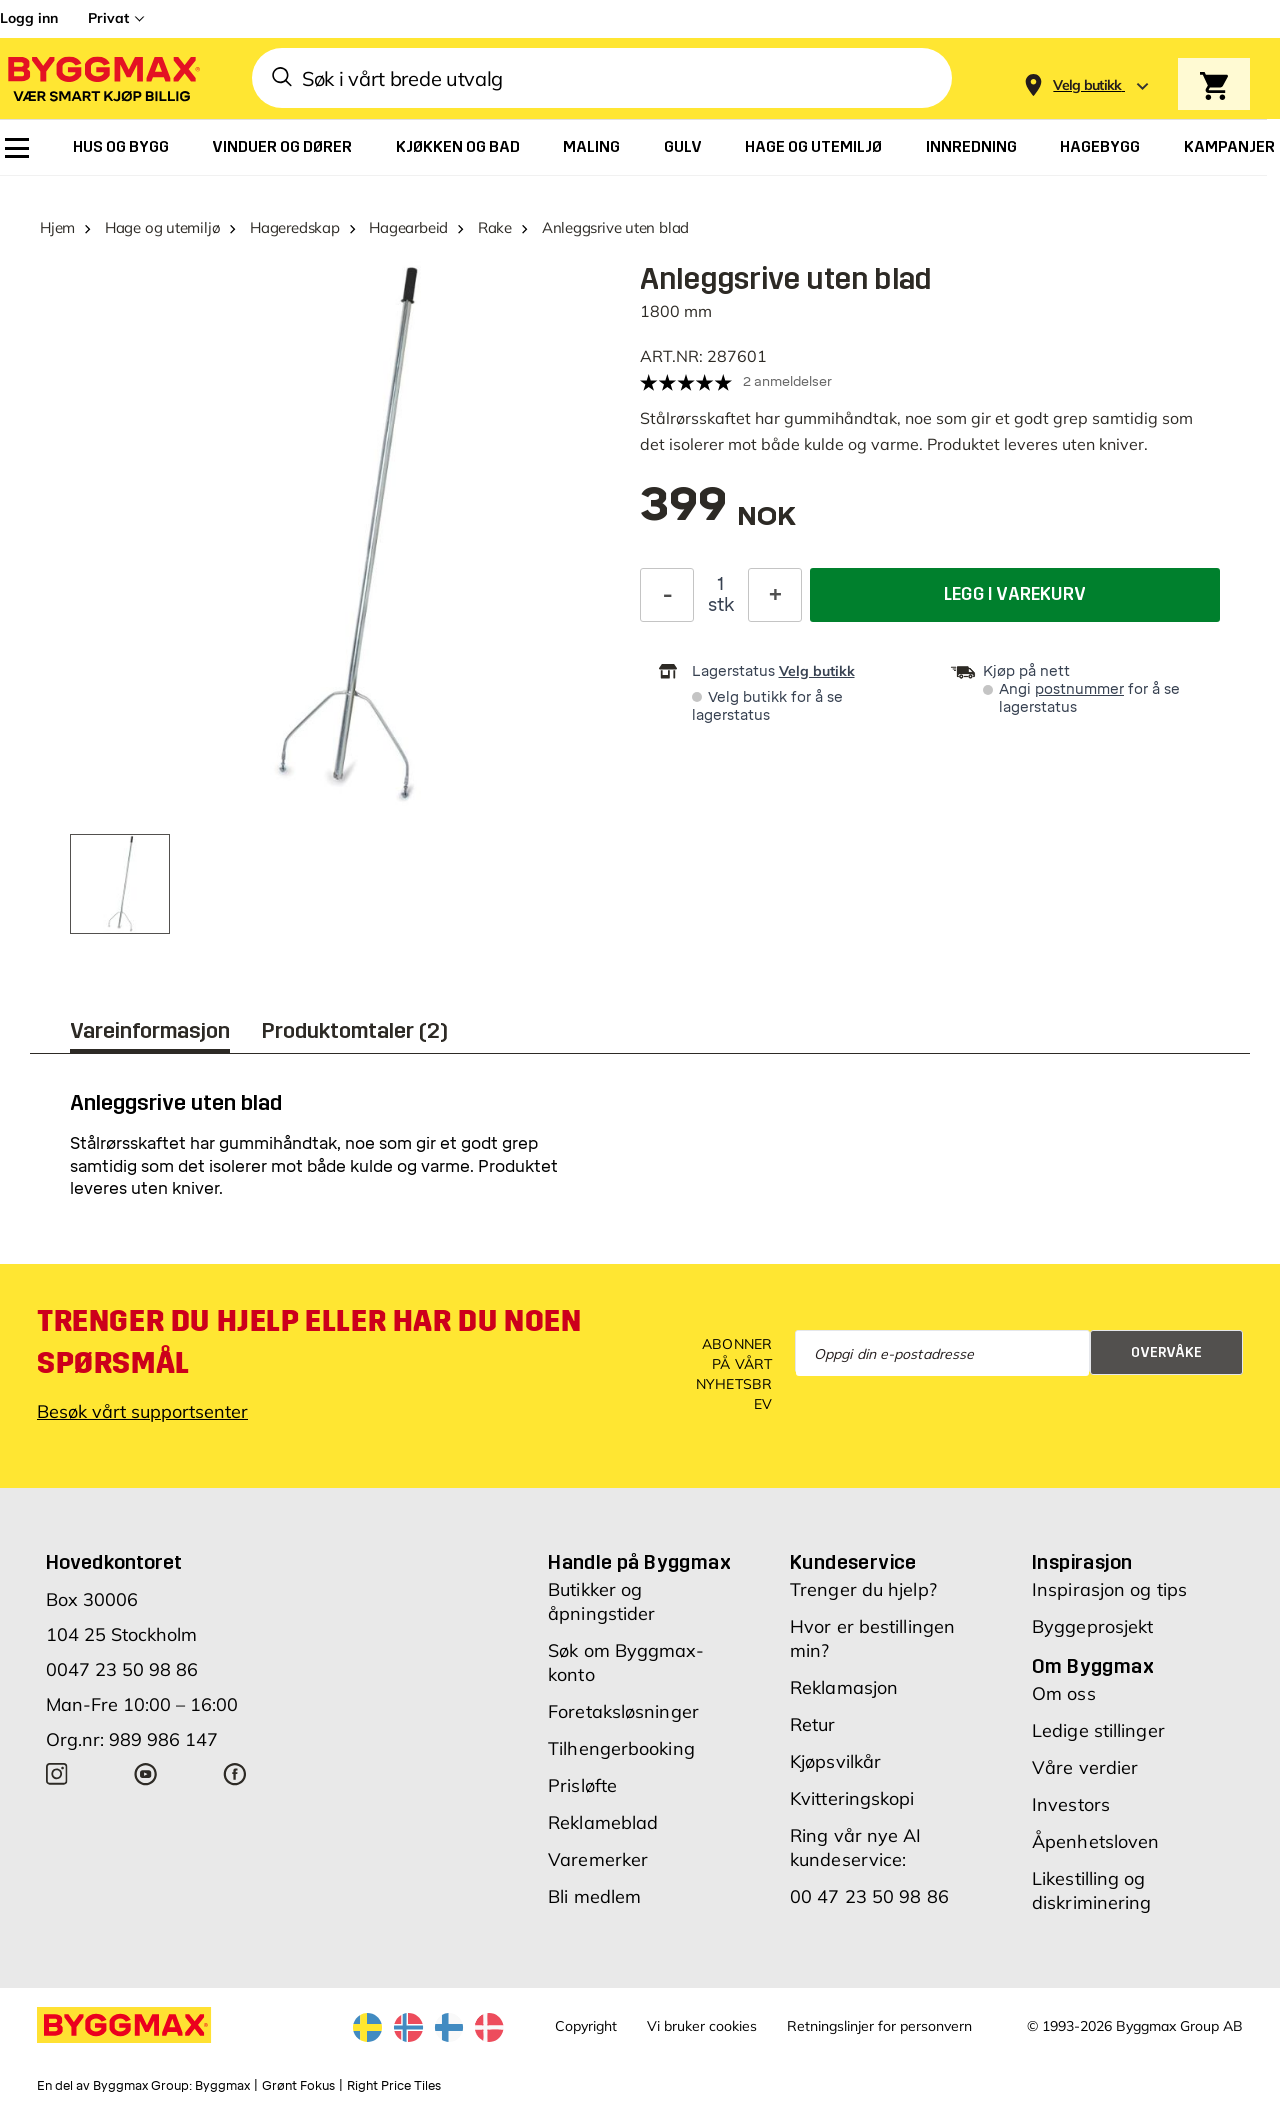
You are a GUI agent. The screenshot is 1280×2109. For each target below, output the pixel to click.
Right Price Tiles (394, 2086)
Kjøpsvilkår (835, 1761)
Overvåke (1166, 1352)
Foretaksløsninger (623, 1711)
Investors (1071, 1804)
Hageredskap (295, 227)
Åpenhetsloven (1095, 1841)
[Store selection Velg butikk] (1087, 85)
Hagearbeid (408, 227)
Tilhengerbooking (621, 1748)
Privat (108, 18)
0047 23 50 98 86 (122, 1669)
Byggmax (222, 2086)
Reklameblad (603, 1822)
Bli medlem (594, 1896)
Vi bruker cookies (702, 2026)
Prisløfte (582, 1785)
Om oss (1064, 1693)
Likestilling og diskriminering (1091, 1890)
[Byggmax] (102, 78)
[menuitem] (17, 148)
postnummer (1079, 689)
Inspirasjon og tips (1109, 1589)
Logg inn (29, 18)
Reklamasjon (844, 1687)
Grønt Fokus (298, 2086)
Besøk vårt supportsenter (142, 1411)
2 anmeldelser (787, 381)
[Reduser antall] (667, 595)
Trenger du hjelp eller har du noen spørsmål (309, 1342)
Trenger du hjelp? (863, 1589)
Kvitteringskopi (852, 1798)
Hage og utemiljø (162, 227)
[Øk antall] (775, 595)
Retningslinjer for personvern (879, 2026)
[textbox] (718, 514)
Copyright (586, 2026)
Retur (813, 1724)
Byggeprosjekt (1092, 1626)
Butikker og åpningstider (601, 1601)
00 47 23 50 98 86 (869, 1896)
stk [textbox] (721, 605)
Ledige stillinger (1098, 1730)
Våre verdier (1085, 1767)
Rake (495, 227)
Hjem (57, 227)
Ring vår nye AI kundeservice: (856, 1847)
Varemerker (598, 1859)
